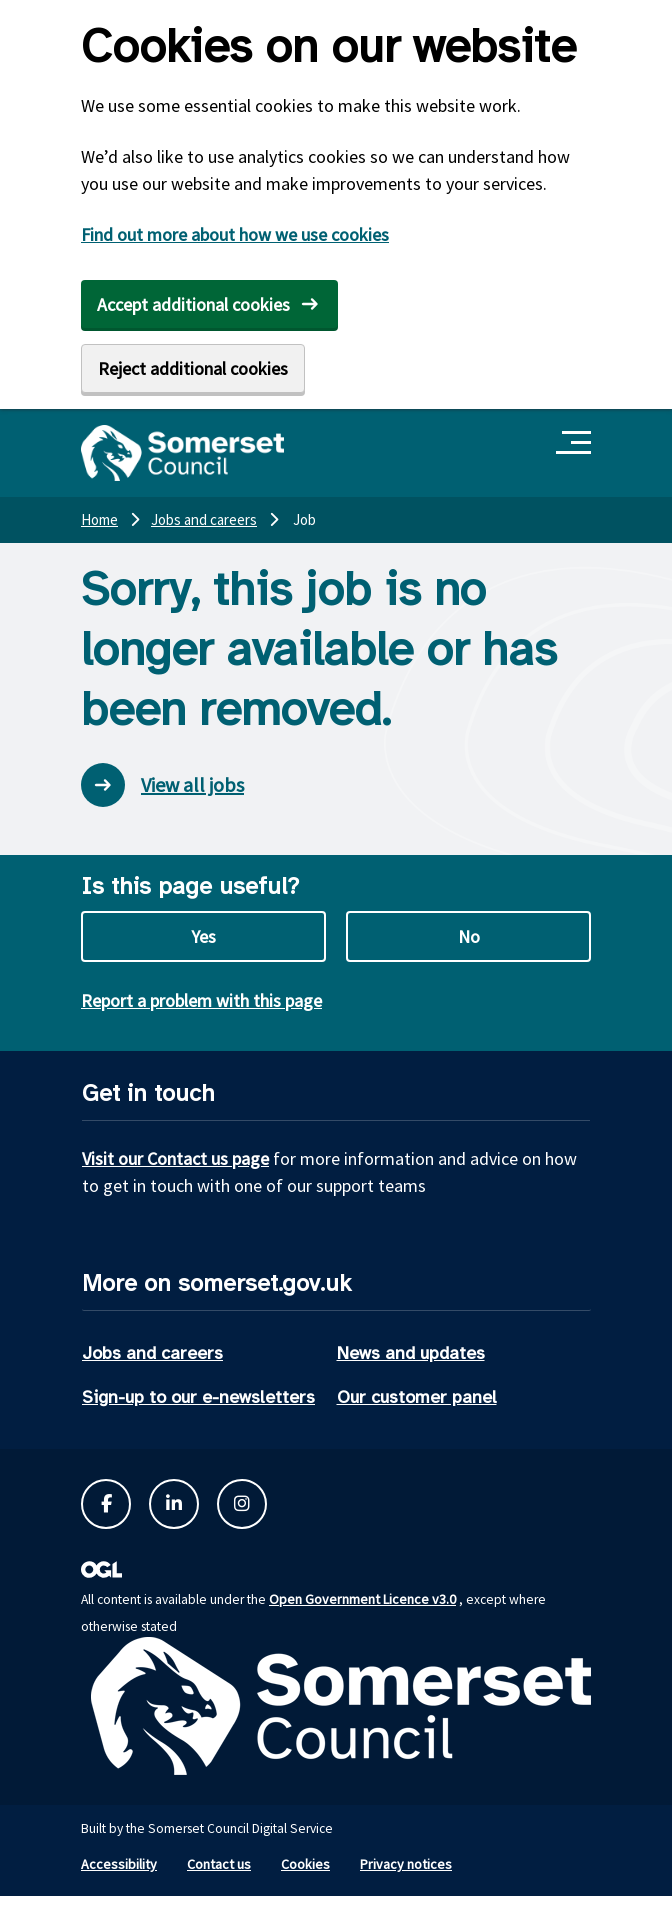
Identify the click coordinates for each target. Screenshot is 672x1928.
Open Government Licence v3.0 (362, 1599)
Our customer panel (417, 1397)
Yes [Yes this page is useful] (203, 936)
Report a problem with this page (201, 1000)
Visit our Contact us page (175, 1158)
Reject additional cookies (193, 368)
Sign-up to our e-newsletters (198, 1397)
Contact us (219, 1864)
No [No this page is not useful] (469, 936)
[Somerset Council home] (182, 453)
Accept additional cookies (193, 304)
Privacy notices (406, 1864)
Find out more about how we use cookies (235, 234)
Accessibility (119, 1864)
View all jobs (162, 785)
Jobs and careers (152, 1353)
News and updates (411, 1353)
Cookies (305, 1864)
